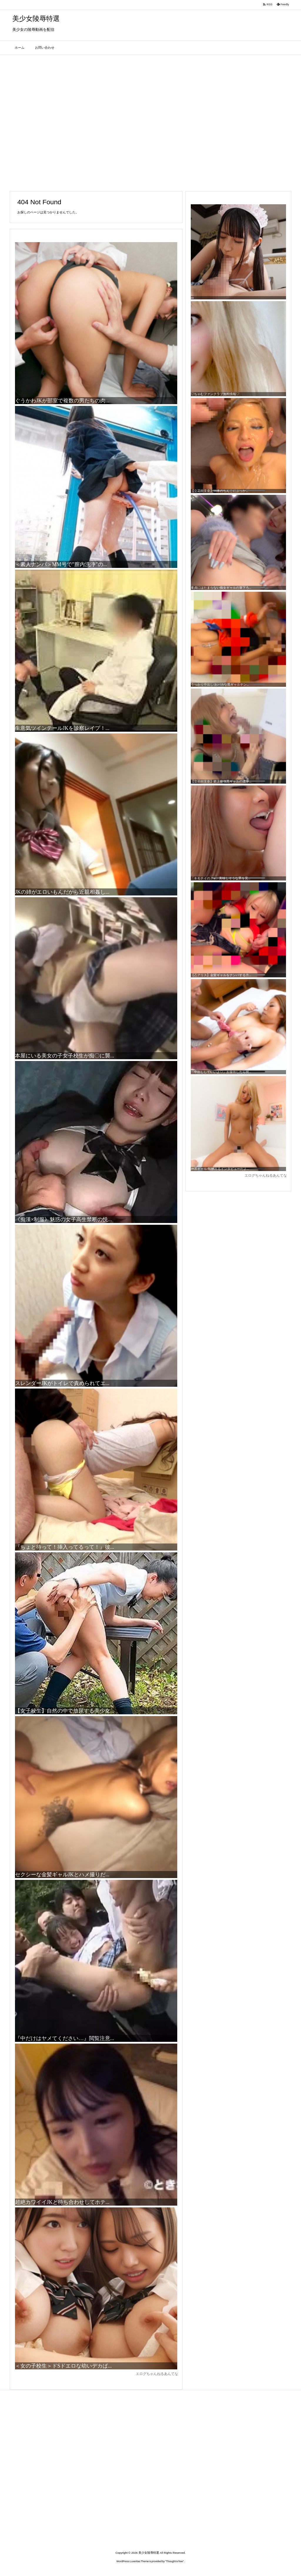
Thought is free (174, 2561)
